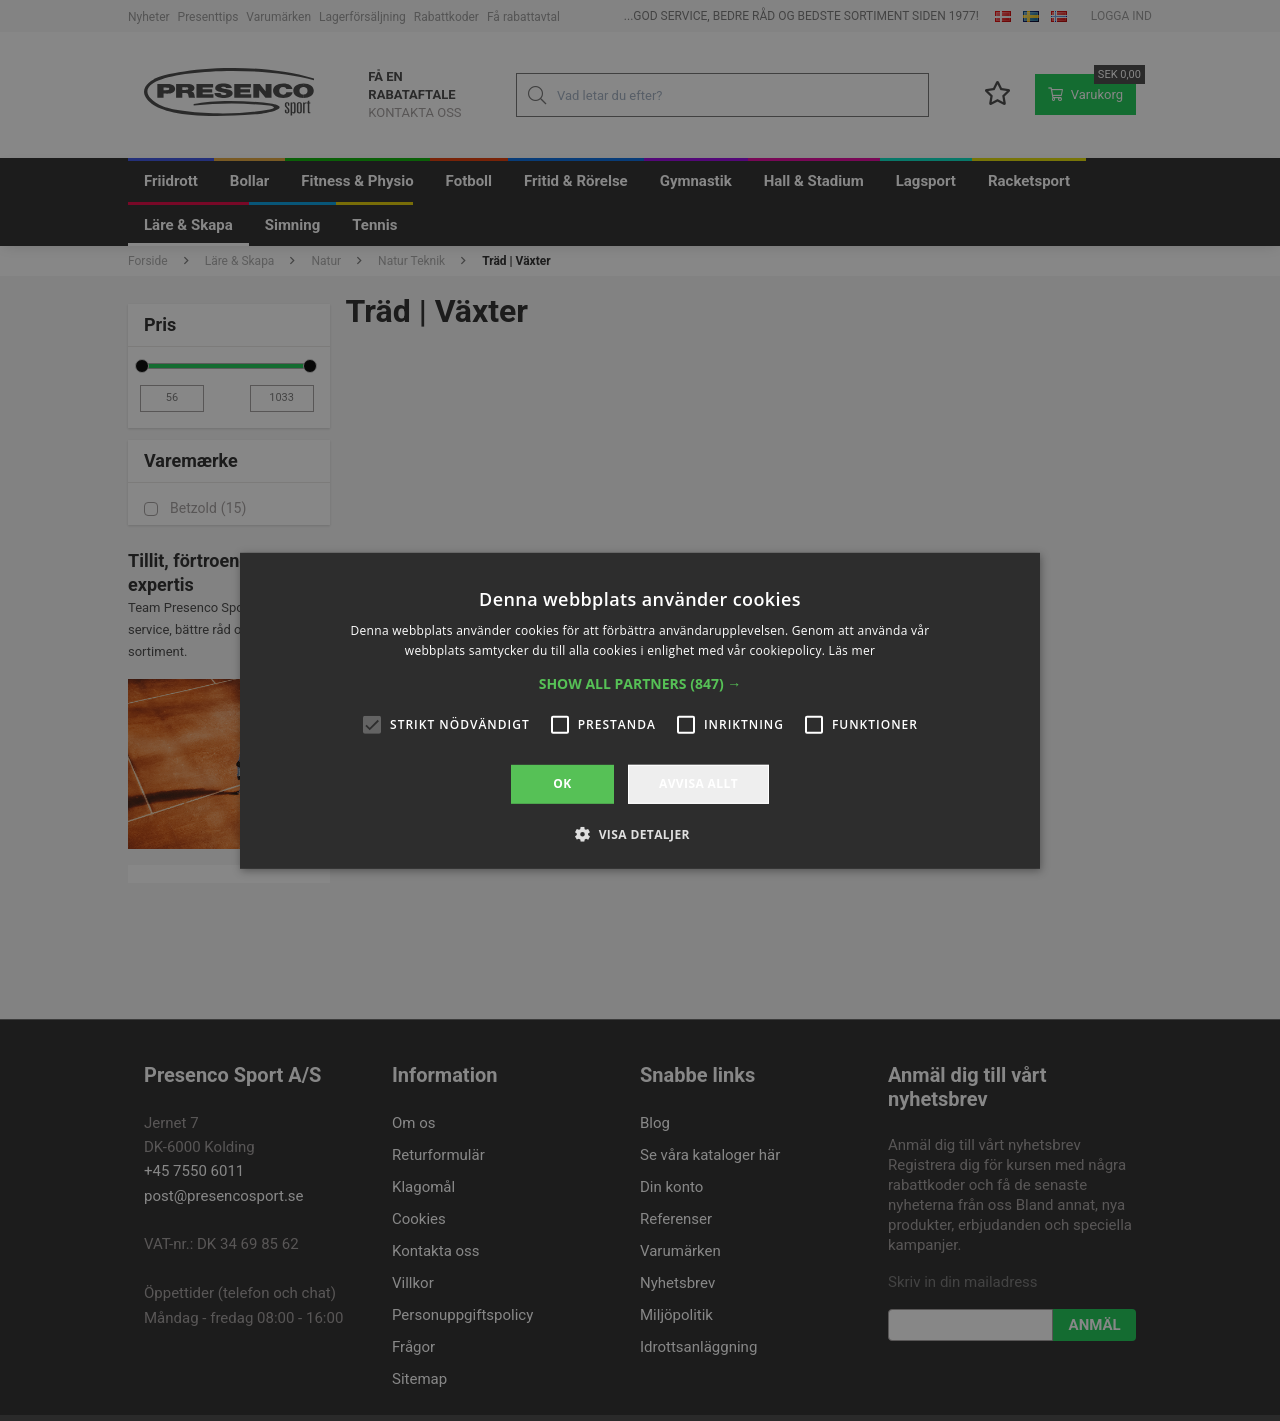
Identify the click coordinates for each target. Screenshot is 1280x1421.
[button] (640, 684)
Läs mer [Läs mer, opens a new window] (852, 650)
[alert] (640, 710)
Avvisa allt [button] (698, 783)
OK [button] (562, 783)
